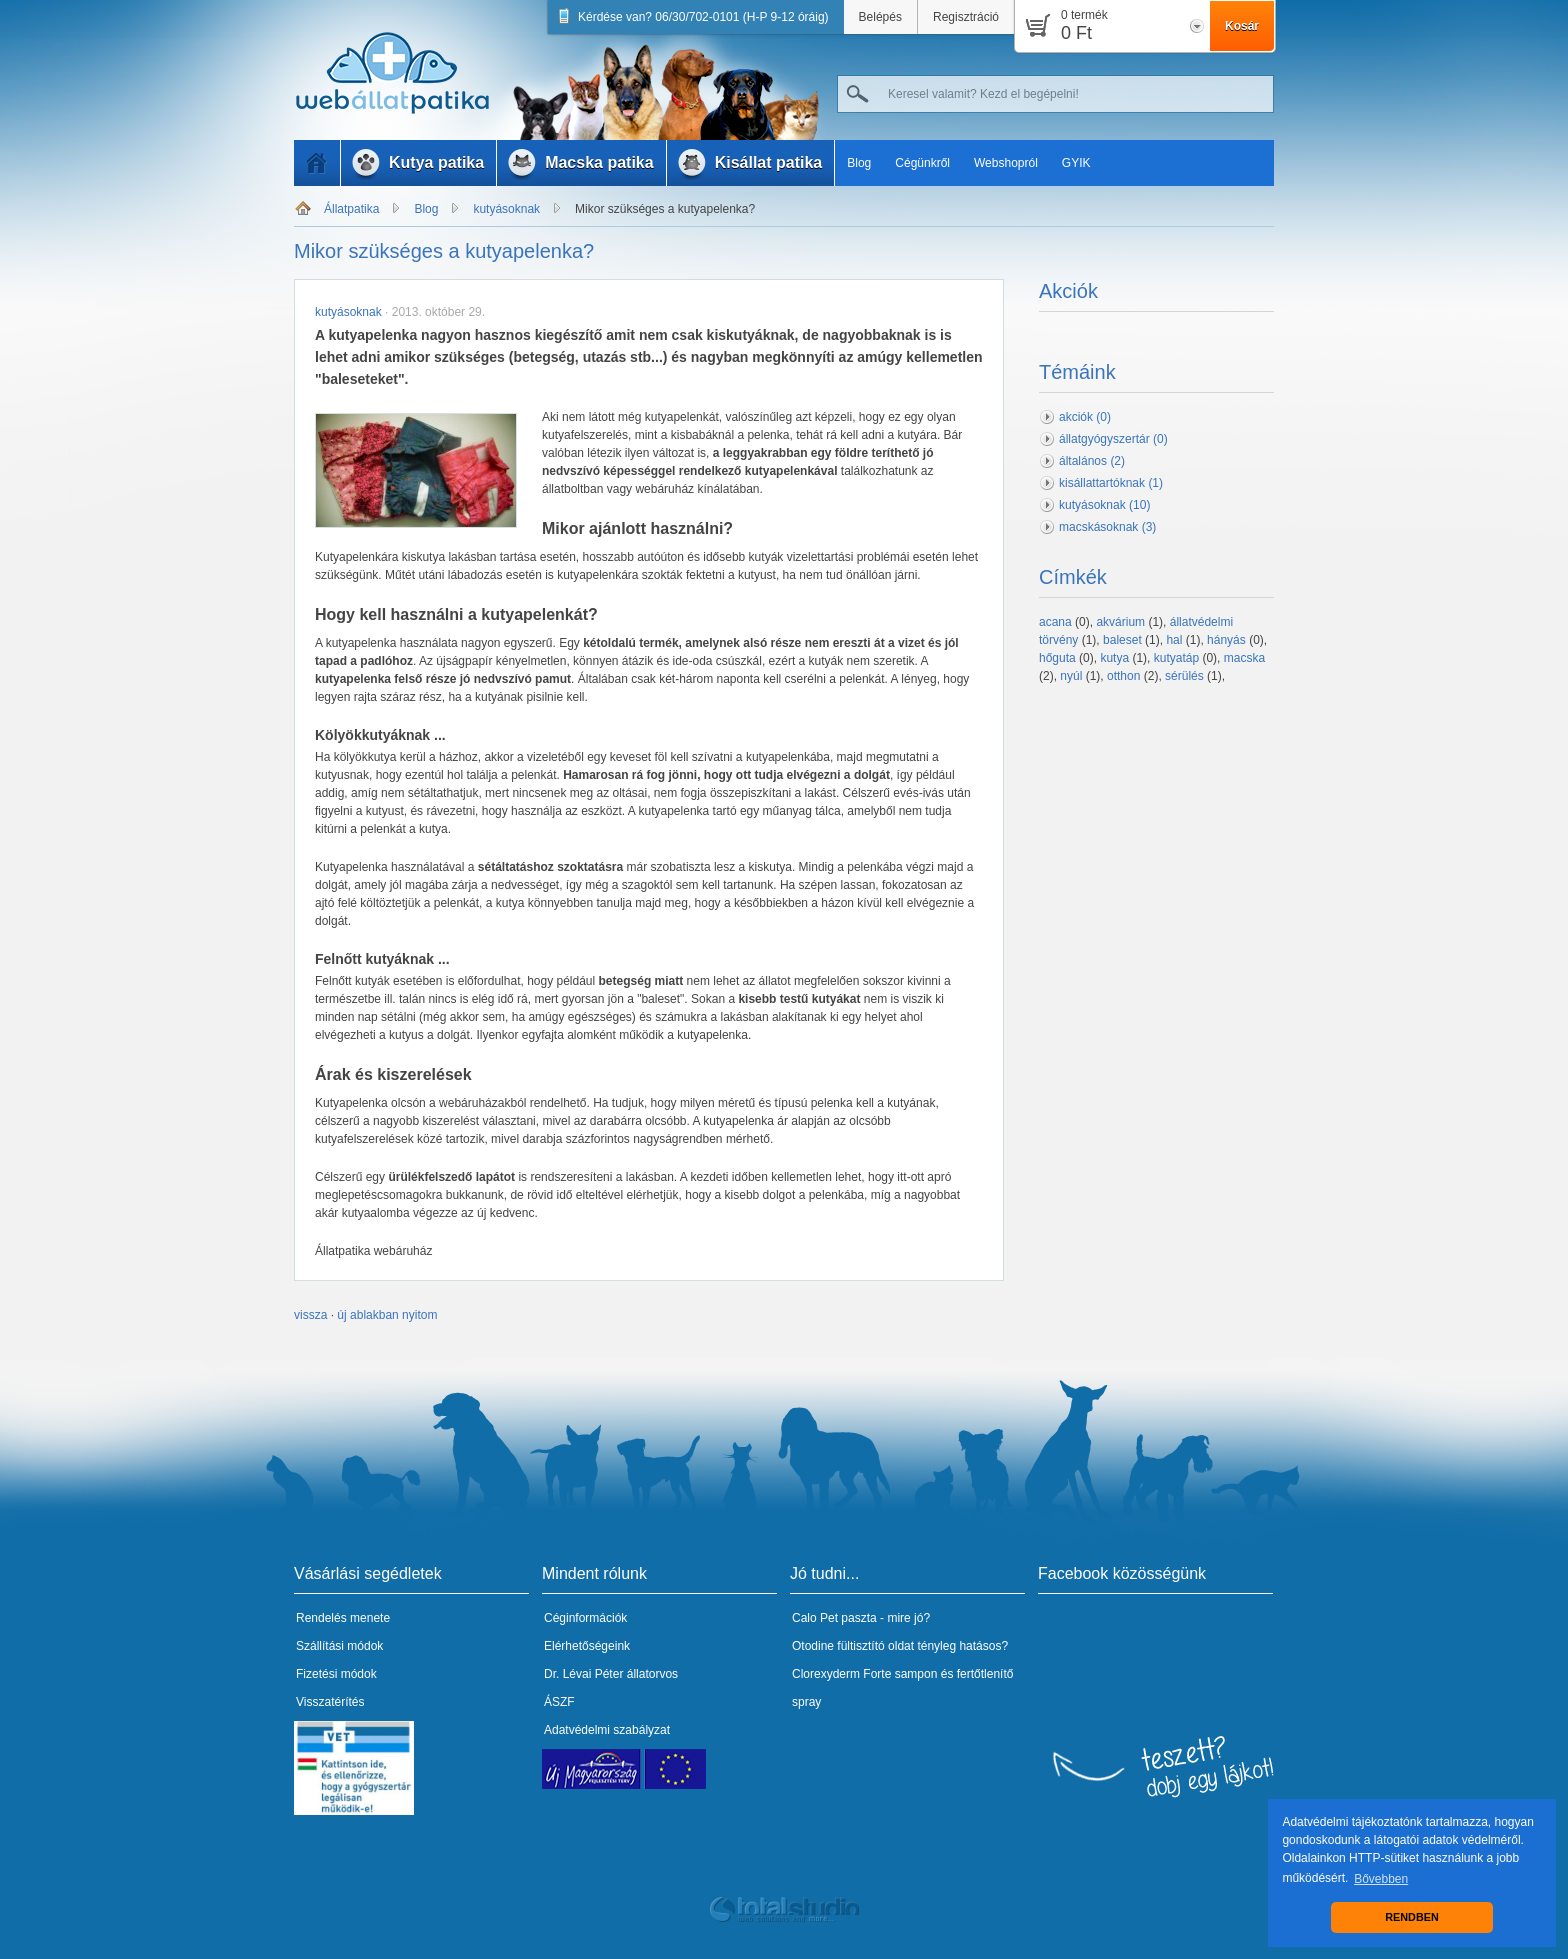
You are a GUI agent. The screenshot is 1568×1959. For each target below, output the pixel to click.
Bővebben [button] (1381, 1879)
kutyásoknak (506, 209)
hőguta (1057, 658)
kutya (1114, 658)
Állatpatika (351, 209)
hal (1174, 640)
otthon (1123, 676)
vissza (310, 1315)
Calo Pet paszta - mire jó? (861, 1618)
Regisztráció (966, 17)
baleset (1122, 640)
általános (1092, 461)
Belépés (880, 17)
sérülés (1184, 676)
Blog (859, 163)
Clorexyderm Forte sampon (864, 1674)
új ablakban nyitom (387, 1315)
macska (1244, 658)
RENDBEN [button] (1411, 1917)
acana (1055, 622)
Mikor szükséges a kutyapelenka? (665, 209)
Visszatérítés (330, 1702)
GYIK (1076, 163)
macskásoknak (1107, 527)
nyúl (1071, 676)
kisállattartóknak (1111, 483)
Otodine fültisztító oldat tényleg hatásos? (900, 1646)
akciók (1085, 417)
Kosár (1242, 26)
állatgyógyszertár (1113, 439)
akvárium (1120, 622)
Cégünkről (922, 163)
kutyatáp (1176, 658)
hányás (1226, 640)
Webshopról (1006, 163)
